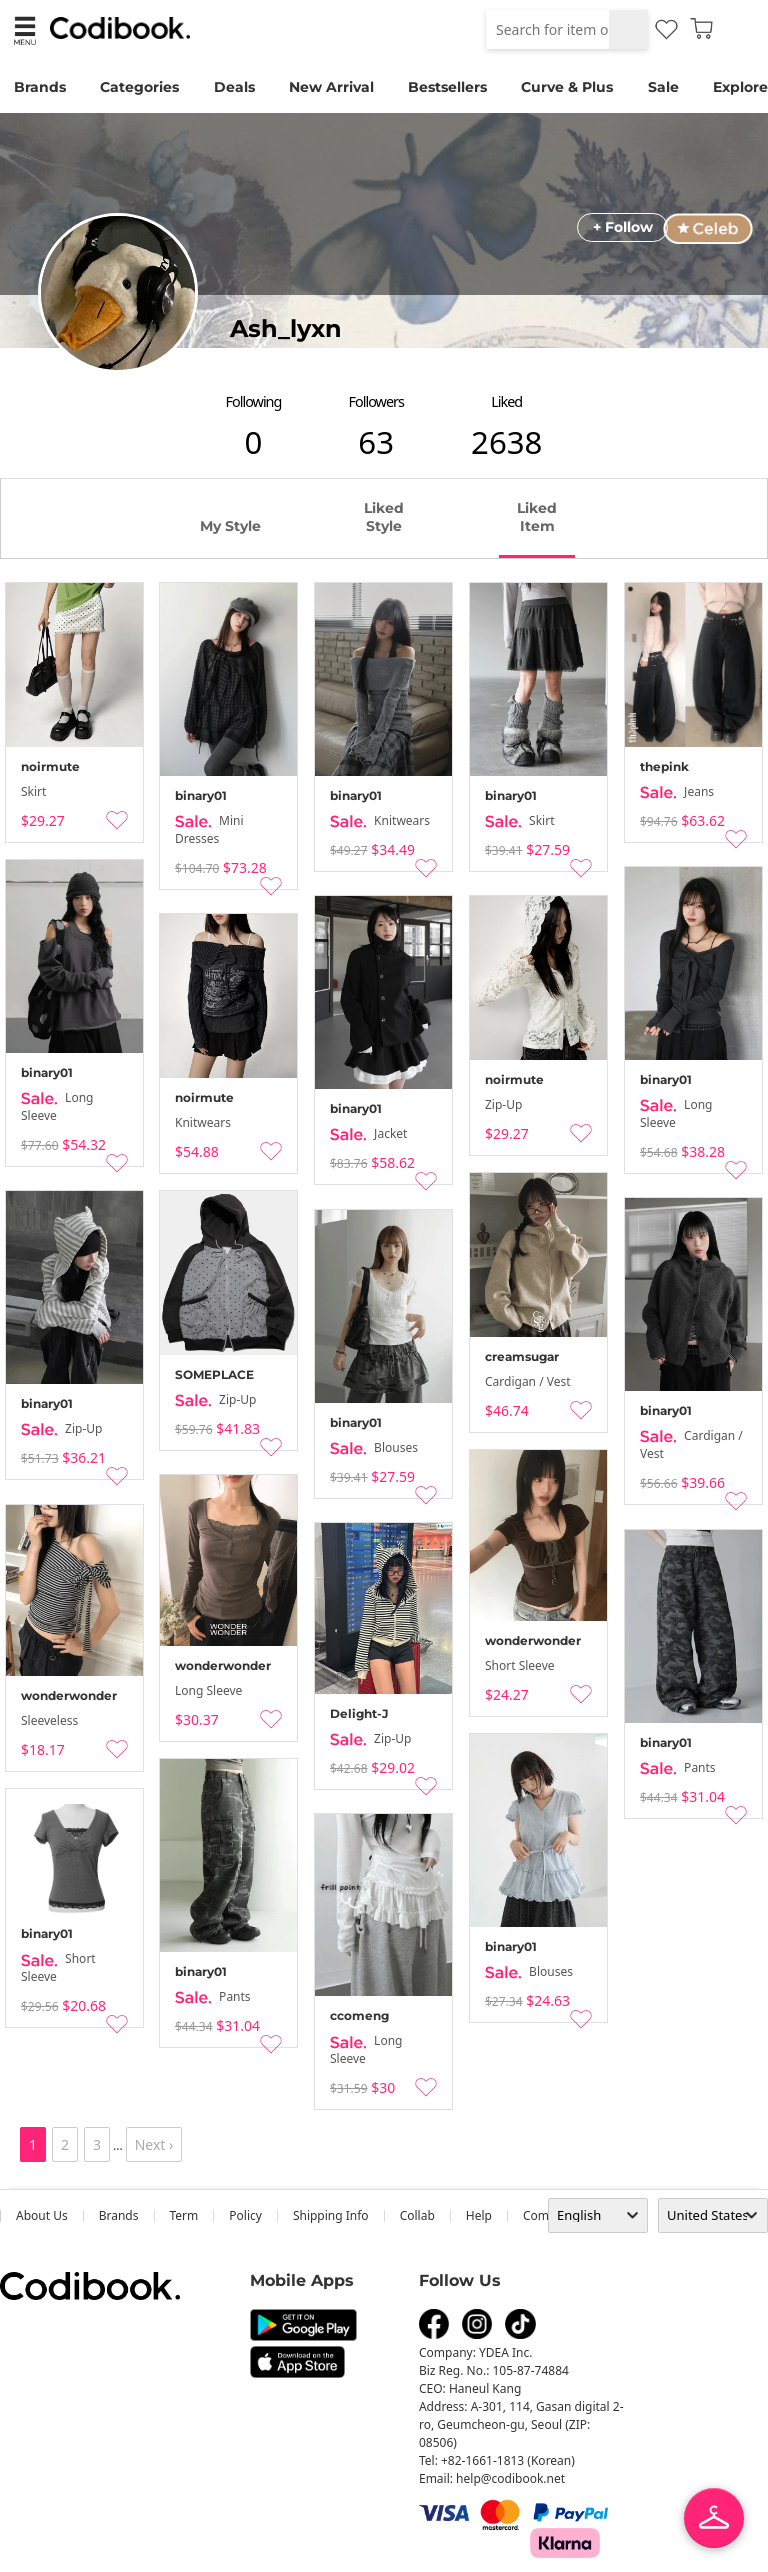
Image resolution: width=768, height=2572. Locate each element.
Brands (40, 87)
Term (184, 2215)
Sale (663, 87)
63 (376, 442)
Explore (740, 87)
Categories (139, 87)
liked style (384, 517)
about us (42, 2215)
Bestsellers (447, 87)
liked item (537, 517)
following (254, 401)
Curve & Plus (567, 87)
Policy (245, 2215)
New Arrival (331, 87)
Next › (154, 2144)
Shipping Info (331, 2215)
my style (230, 526)
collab (417, 2215)
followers (376, 401)
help (479, 2215)
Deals (234, 87)
